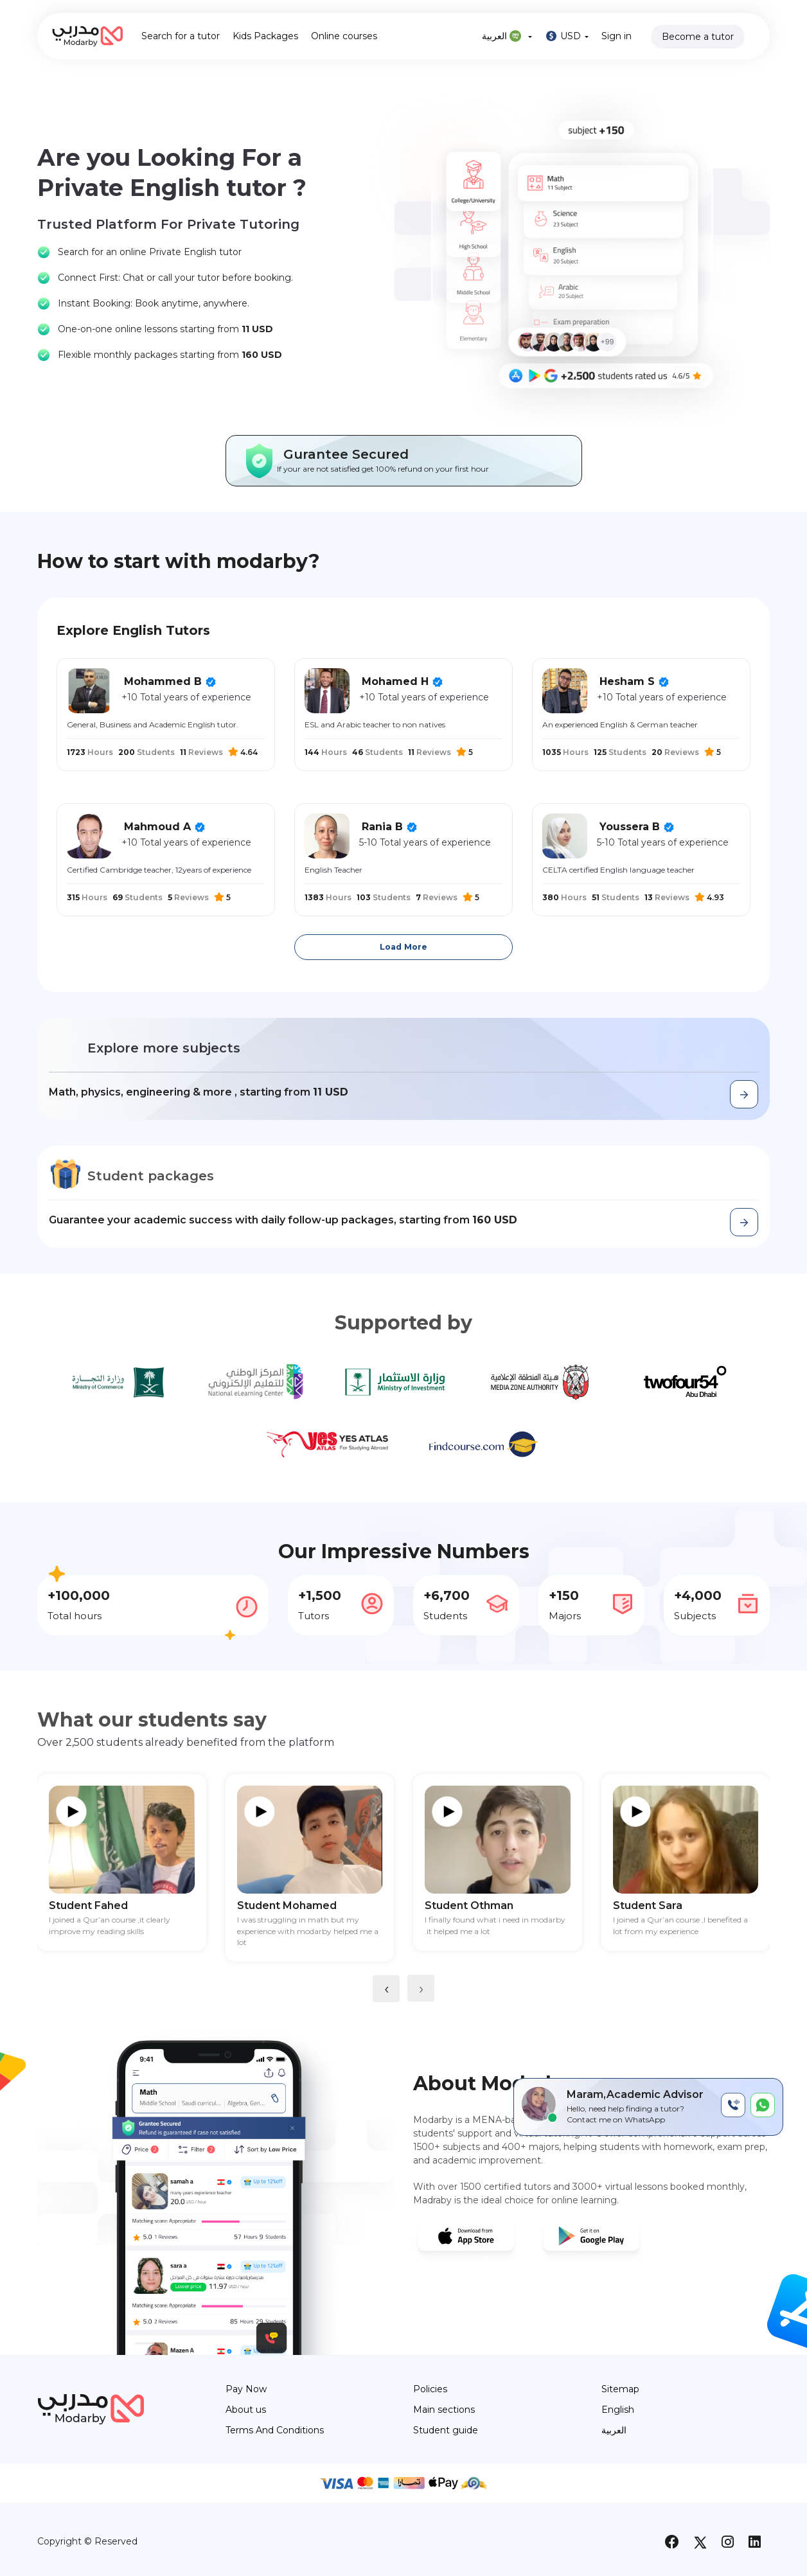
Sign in (616, 36)
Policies (430, 2389)
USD (567, 36)
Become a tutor (698, 36)
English (617, 2409)
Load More (403, 947)
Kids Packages (265, 36)
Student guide (445, 2430)
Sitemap (620, 2389)
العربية (507, 36)
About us (246, 2409)
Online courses (344, 36)
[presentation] (386, 1988)
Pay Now (246, 2389)
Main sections (444, 2409)
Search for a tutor (180, 36)
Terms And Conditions (275, 2430)
